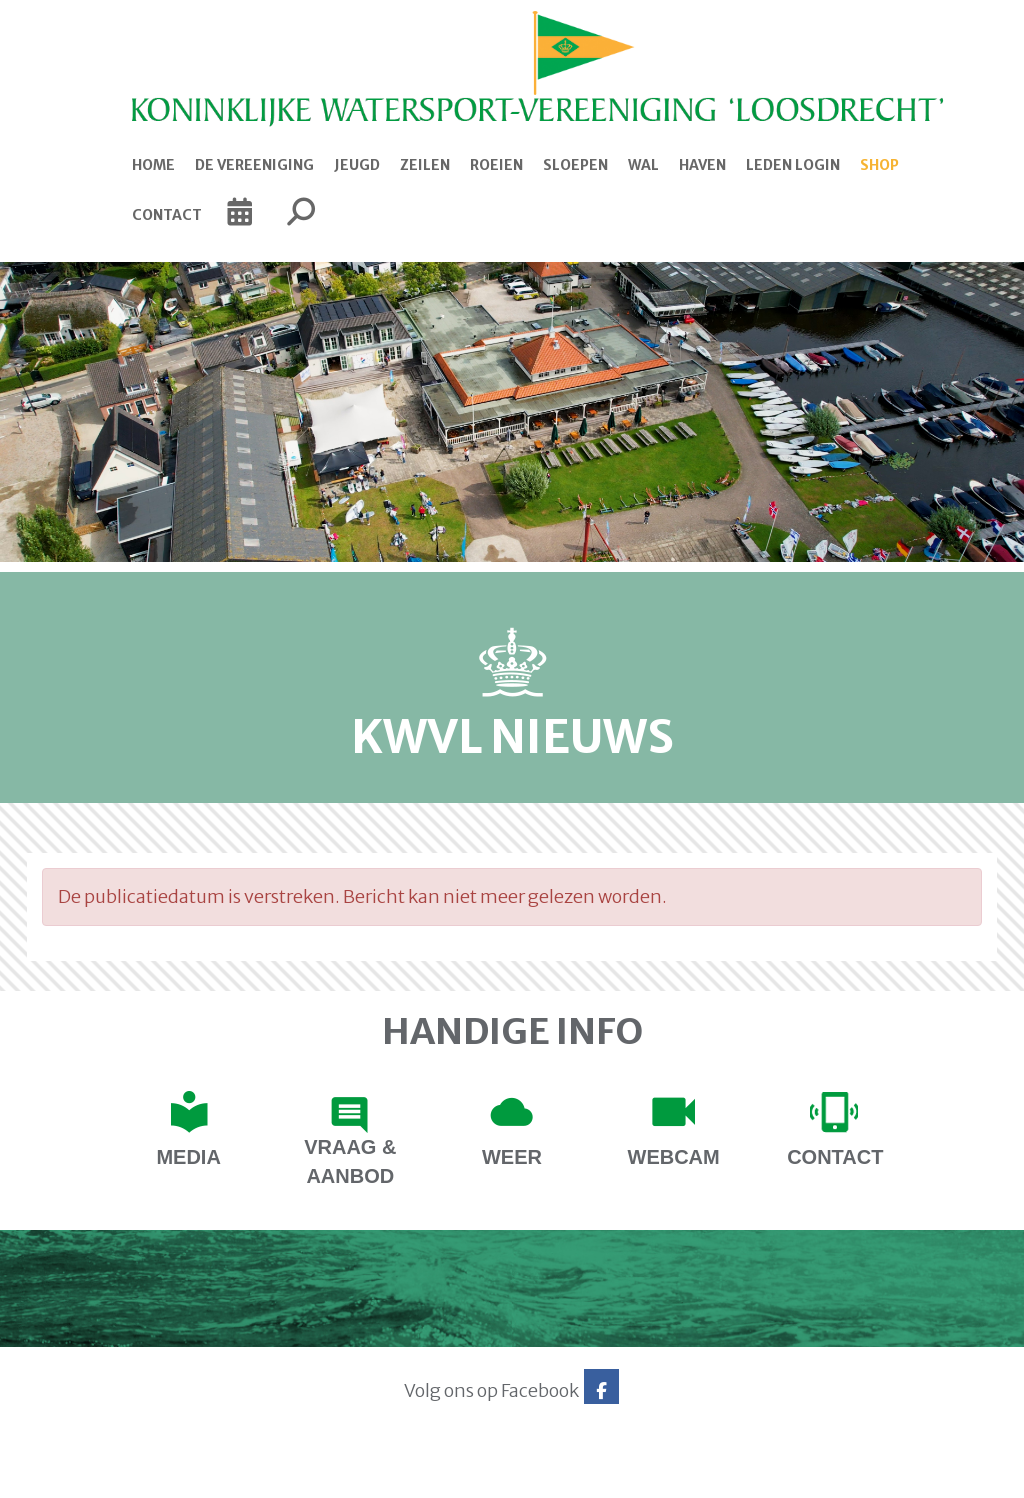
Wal (643, 165)
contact (835, 1157)
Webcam (674, 1157)
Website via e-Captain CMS (89, 1476)
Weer (512, 1157)
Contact (167, 215)
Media (188, 1157)
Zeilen (425, 165)
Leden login (793, 165)
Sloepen (575, 165)
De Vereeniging (254, 165)
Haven (702, 165)
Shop (879, 165)
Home (153, 165)
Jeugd (357, 165)
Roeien (496, 165)
